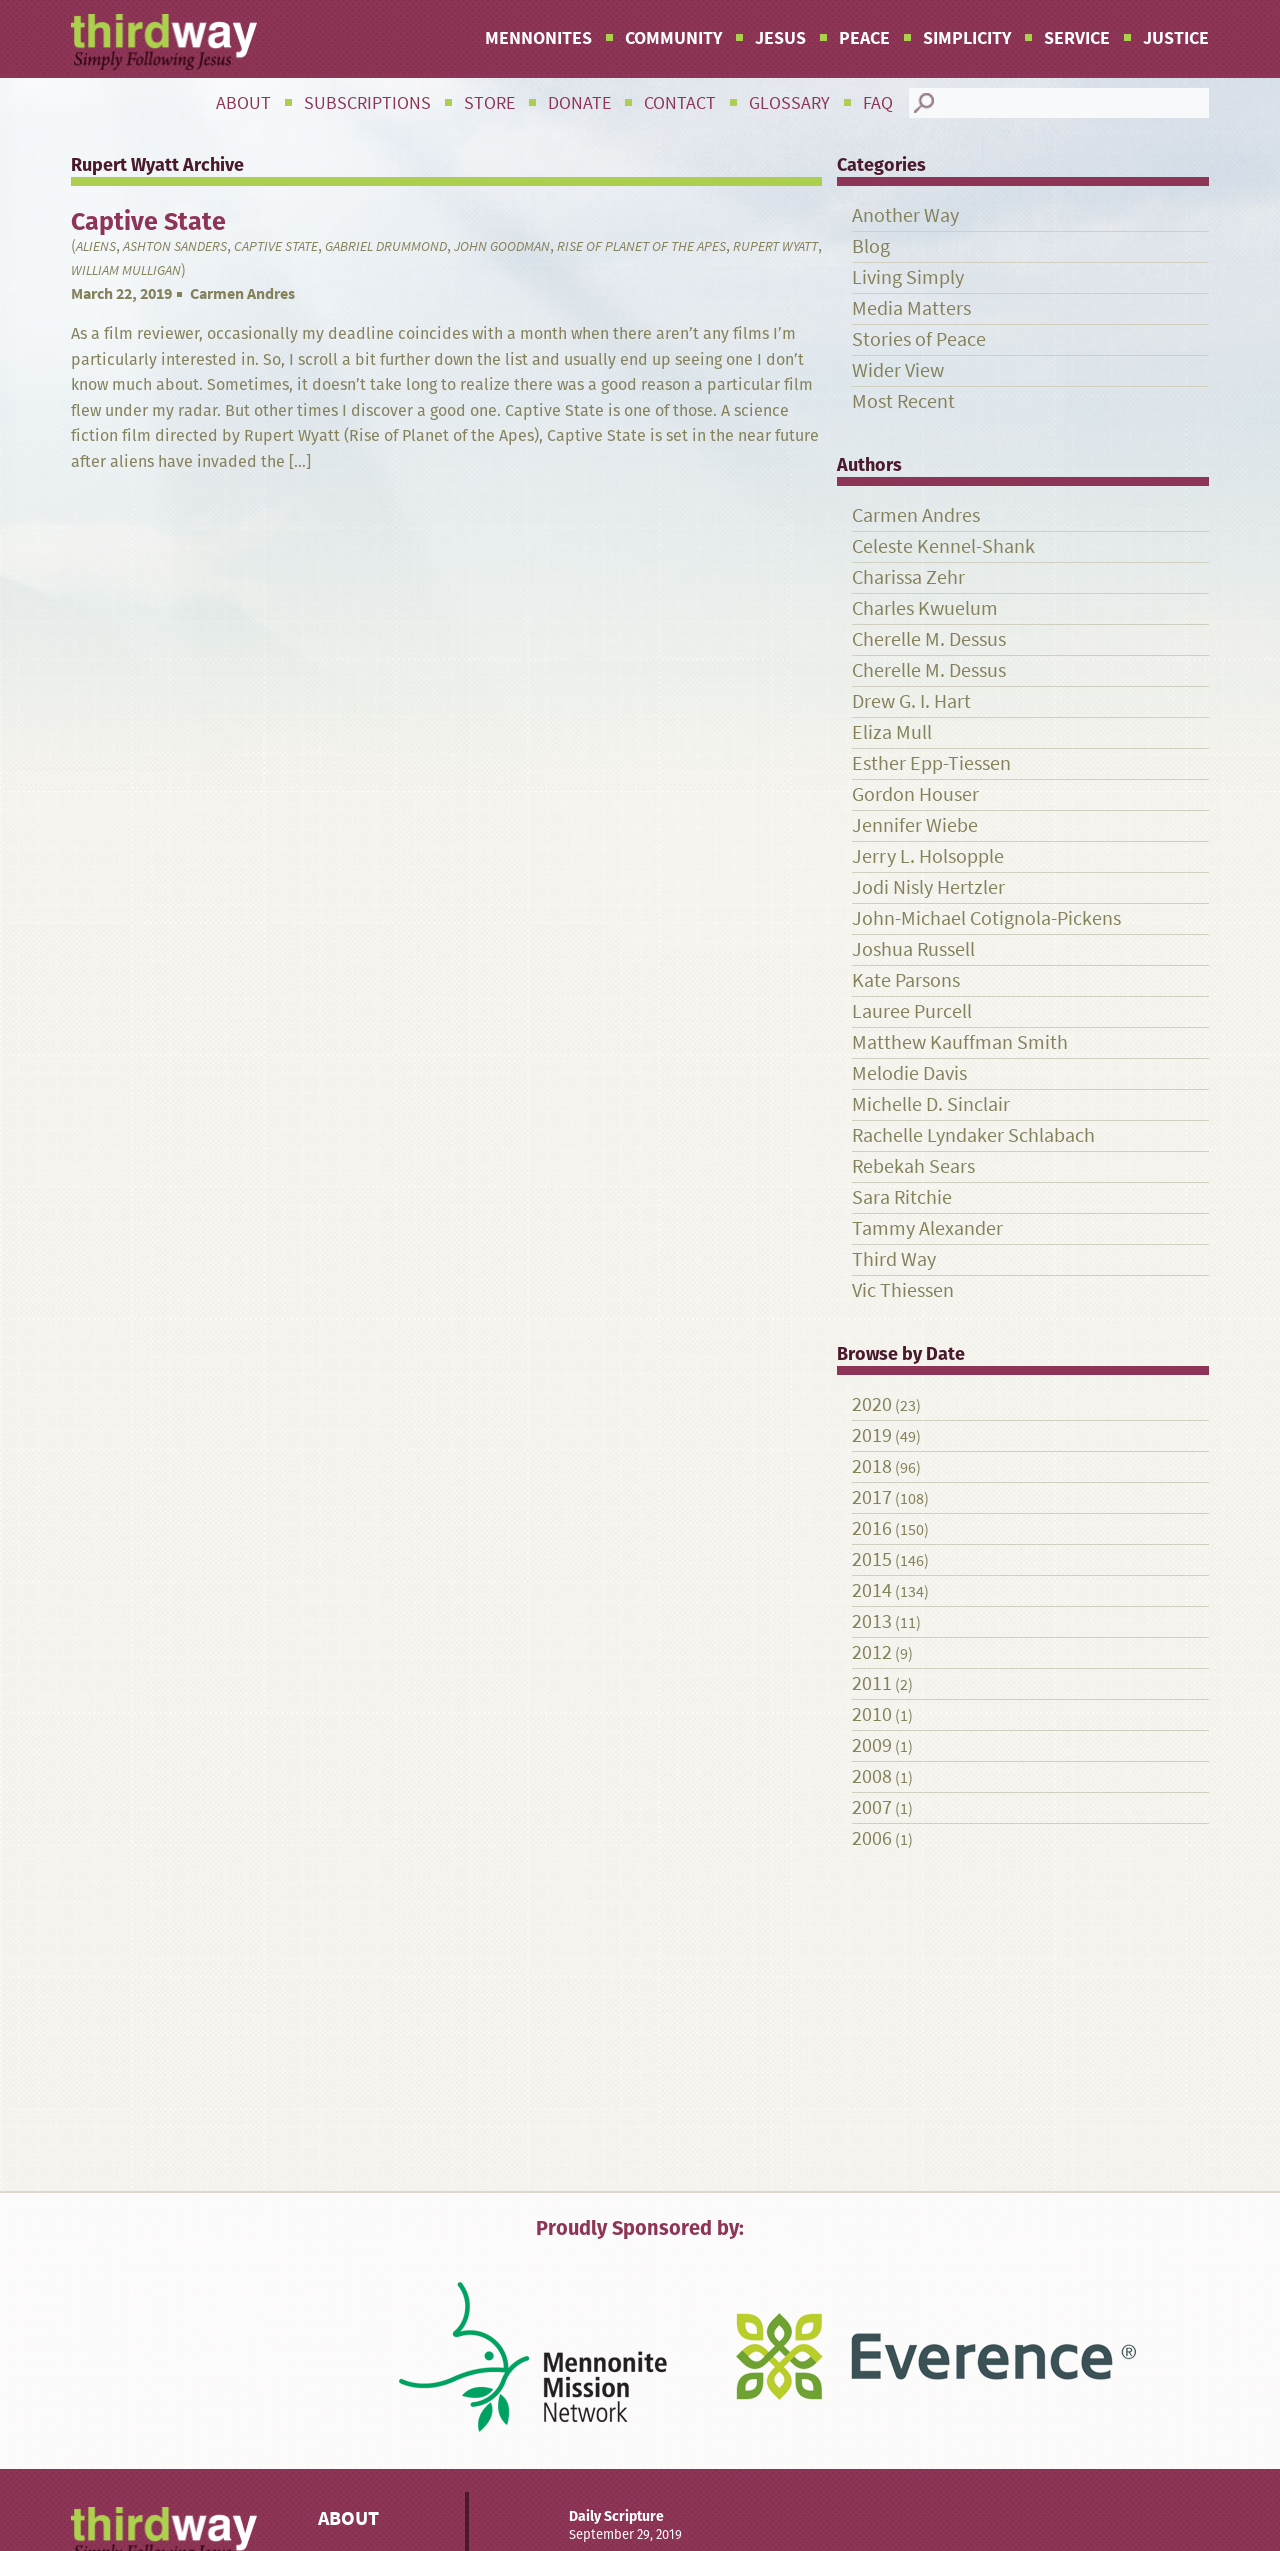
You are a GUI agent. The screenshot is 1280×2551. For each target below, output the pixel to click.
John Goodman (502, 246)
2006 (872, 1838)
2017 (872, 1497)
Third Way (894, 1259)
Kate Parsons (906, 980)
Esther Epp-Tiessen (931, 763)
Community (673, 38)
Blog (871, 246)
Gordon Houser (915, 794)
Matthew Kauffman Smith (960, 1042)
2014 (872, 1590)
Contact (680, 103)
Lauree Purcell (912, 1011)
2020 (872, 1404)
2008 (872, 1776)
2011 (872, 1683)
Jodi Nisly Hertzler (928, 887)
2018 (872, 1466)
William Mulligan (126, 270)
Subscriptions (367, 103)
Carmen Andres (242, 293)
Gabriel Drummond (386, 246)
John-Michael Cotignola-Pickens (986, 918)
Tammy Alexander (927, 1228)
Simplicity (967, 38)
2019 (872, 1435)
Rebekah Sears (913, 1166)
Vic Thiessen (903, 1290)
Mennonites (538, 38)
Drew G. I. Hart (911, 701)
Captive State (276, 246)
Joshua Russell (913, 949)
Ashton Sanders (175, 246)
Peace (864, 38)
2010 (872, 1714)
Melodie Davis (909, 1073)
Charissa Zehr (908, 577)
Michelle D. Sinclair (931, 1104)
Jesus (780, 38)
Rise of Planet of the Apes (641, 246)
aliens (96, 246)
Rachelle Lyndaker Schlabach (973, 1135)
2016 (872, 1528)
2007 (872, 1807)
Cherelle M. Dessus (929, 639)
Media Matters (911, 308)
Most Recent (903, 401)
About (243, 103)
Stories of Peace (919, 339)
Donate (579, 103)
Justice (1176, 38)
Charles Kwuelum (925, 608)
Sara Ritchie (902, 1197)
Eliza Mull (892, 732)
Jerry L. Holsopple (928, 856)
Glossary (789, 103)
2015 (872, 1559)
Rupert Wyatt (775, 246)
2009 (872, 1745)
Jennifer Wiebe (915, 825)
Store (489, 103)
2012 (872, 1652)
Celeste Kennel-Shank (943, 546)
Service (1077, 38)
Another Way (905, 215)
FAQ (878, 103)
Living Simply (908, 277)
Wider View (898, 370)
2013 (872, 1621)
